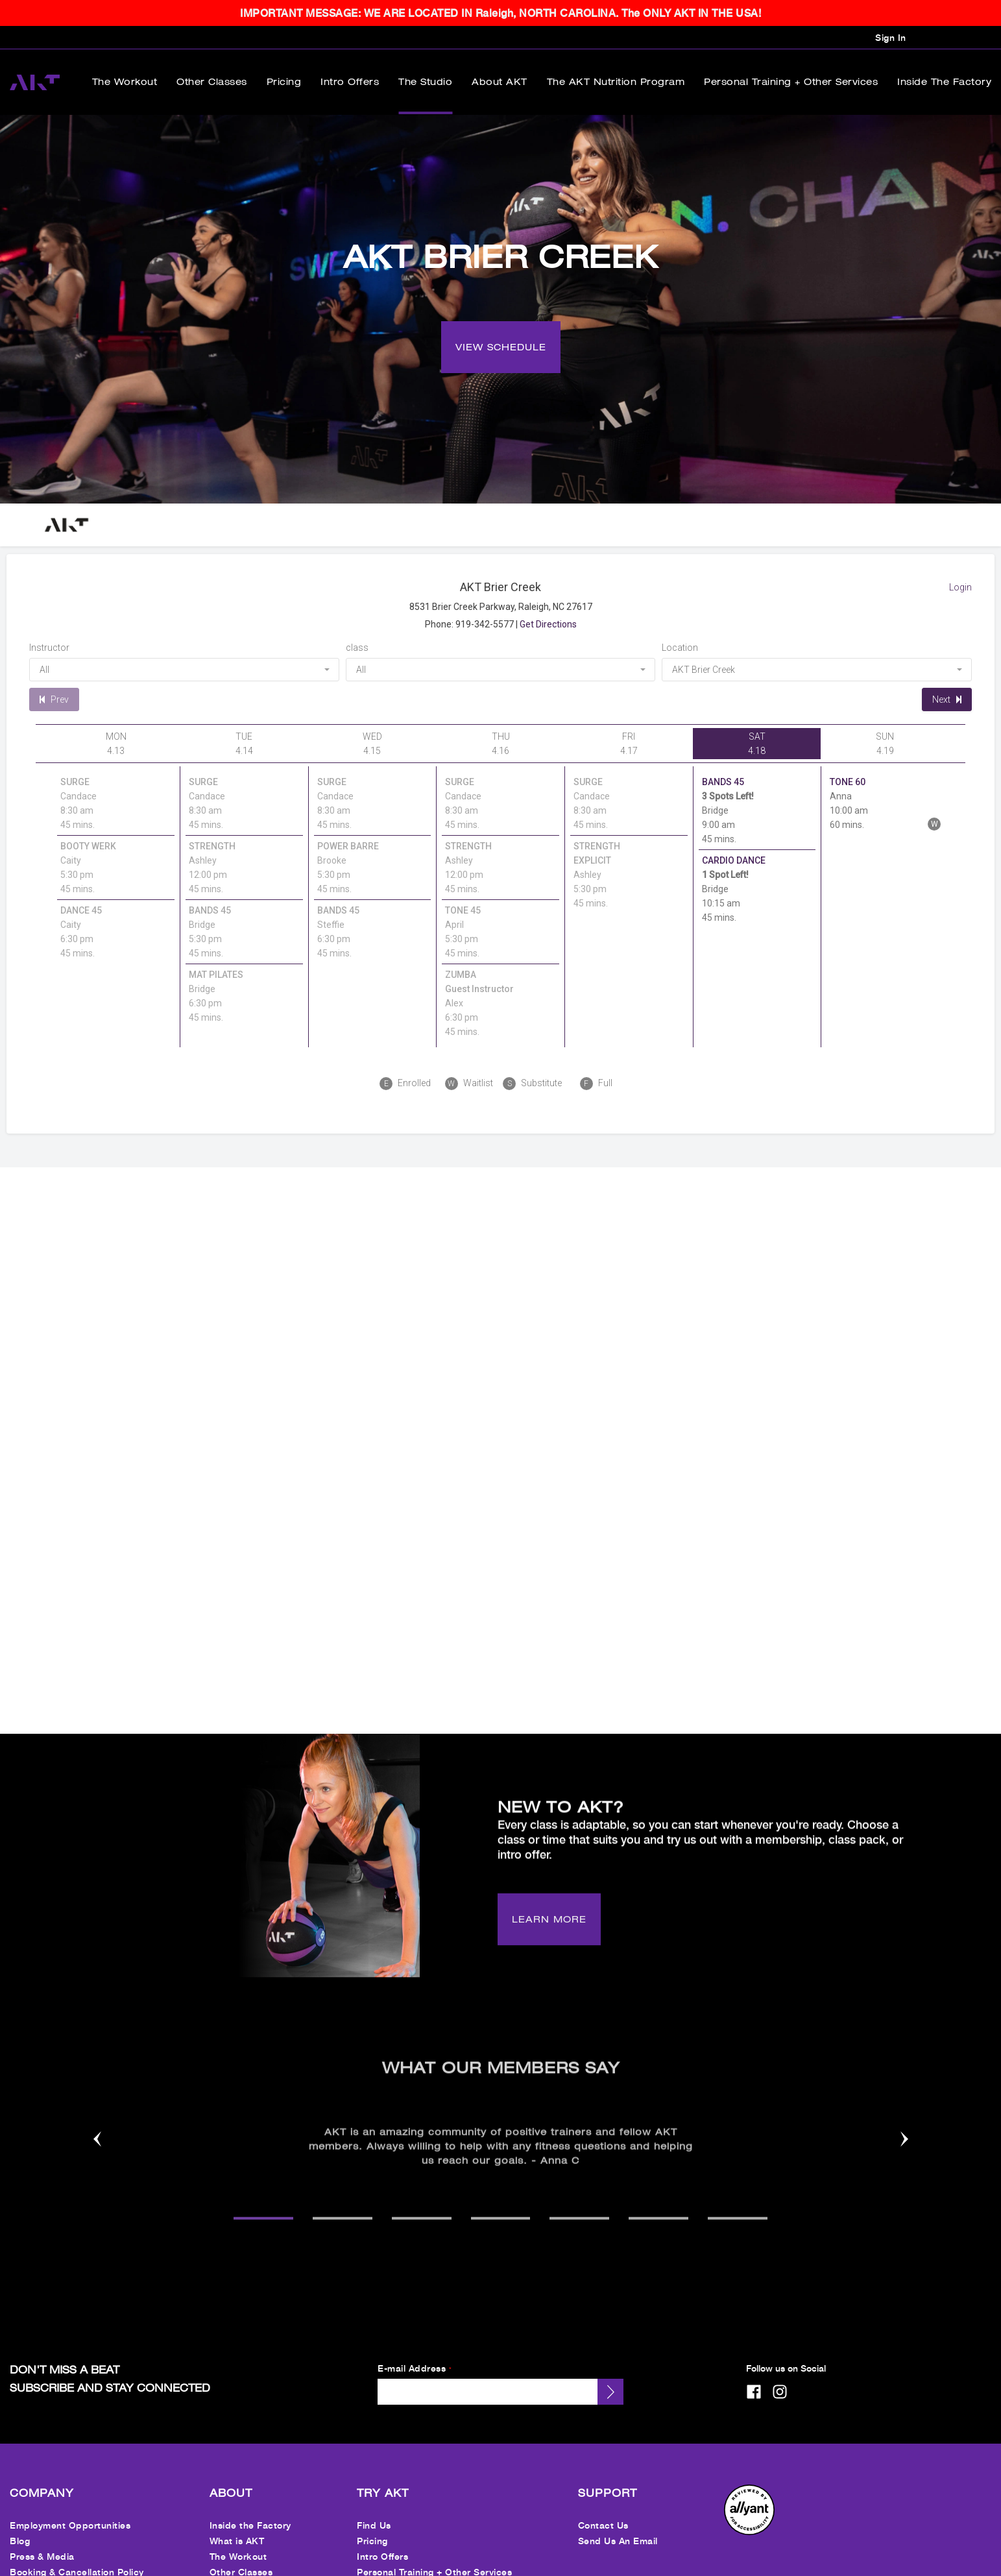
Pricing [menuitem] (284, 82)
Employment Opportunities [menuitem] (70, 2504)
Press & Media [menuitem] (42, 2536)
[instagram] (780, 2371)
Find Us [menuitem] (374, 2504)
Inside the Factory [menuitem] (944, 82)
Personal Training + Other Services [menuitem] (791, 82)
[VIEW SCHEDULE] (501, 327)
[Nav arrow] (97, 2120)
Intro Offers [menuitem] (349, 82)
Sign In (890, 37)
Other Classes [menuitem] (211, 82)
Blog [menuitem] (20, 2520)
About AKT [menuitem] (499, 82)
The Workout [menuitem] (125, 82)
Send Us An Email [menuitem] (618, 2520)
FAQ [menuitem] (19, 2567)
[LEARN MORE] (549, 1910)
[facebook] (754, 2371)
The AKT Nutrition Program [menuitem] (616, 82)
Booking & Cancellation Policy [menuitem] (77, 2551)
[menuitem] (749, 2511)
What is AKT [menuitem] (237, 2520)
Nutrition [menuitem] (376, 2567)
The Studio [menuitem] (425, 82)
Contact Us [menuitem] (603, 2504)
